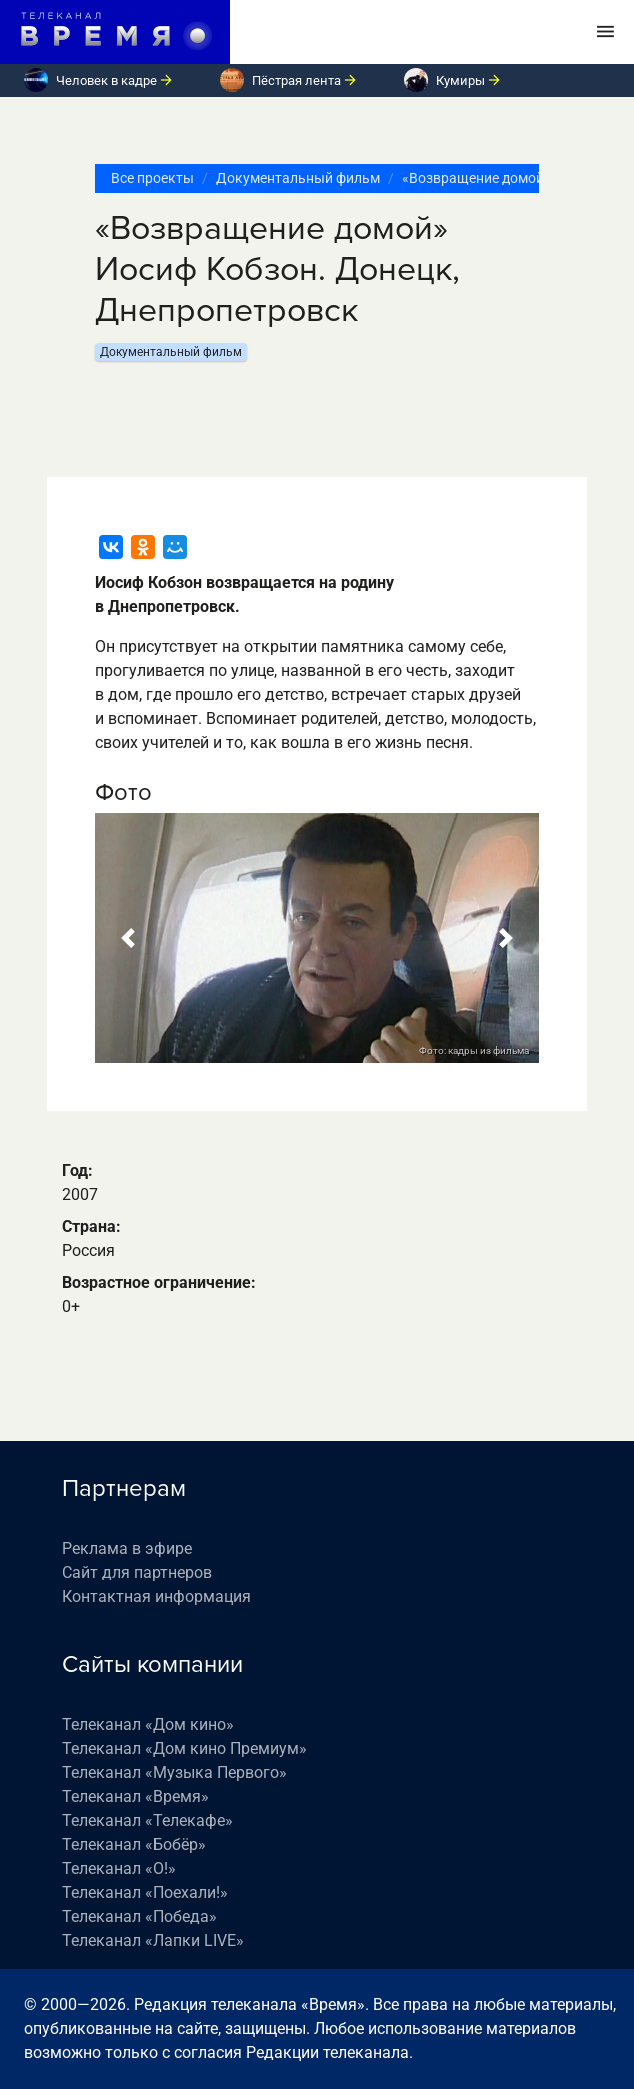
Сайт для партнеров (137, 1572)
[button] (128, 938)
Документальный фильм (298, 178)
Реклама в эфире (127, 1548)
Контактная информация (156, 1596)
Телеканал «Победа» (139, 1916)
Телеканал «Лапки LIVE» (153, 1940)
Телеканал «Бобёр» (134, 1844)
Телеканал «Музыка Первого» (174, 1772)
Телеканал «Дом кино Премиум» (184, 1748)
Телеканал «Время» (135, 1796)
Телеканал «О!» (119, 1868)
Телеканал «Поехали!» (145, 1892)
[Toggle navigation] (605, 32)
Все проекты (152, 178)
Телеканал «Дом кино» (148, 1724)
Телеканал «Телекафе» (147, 1820)
